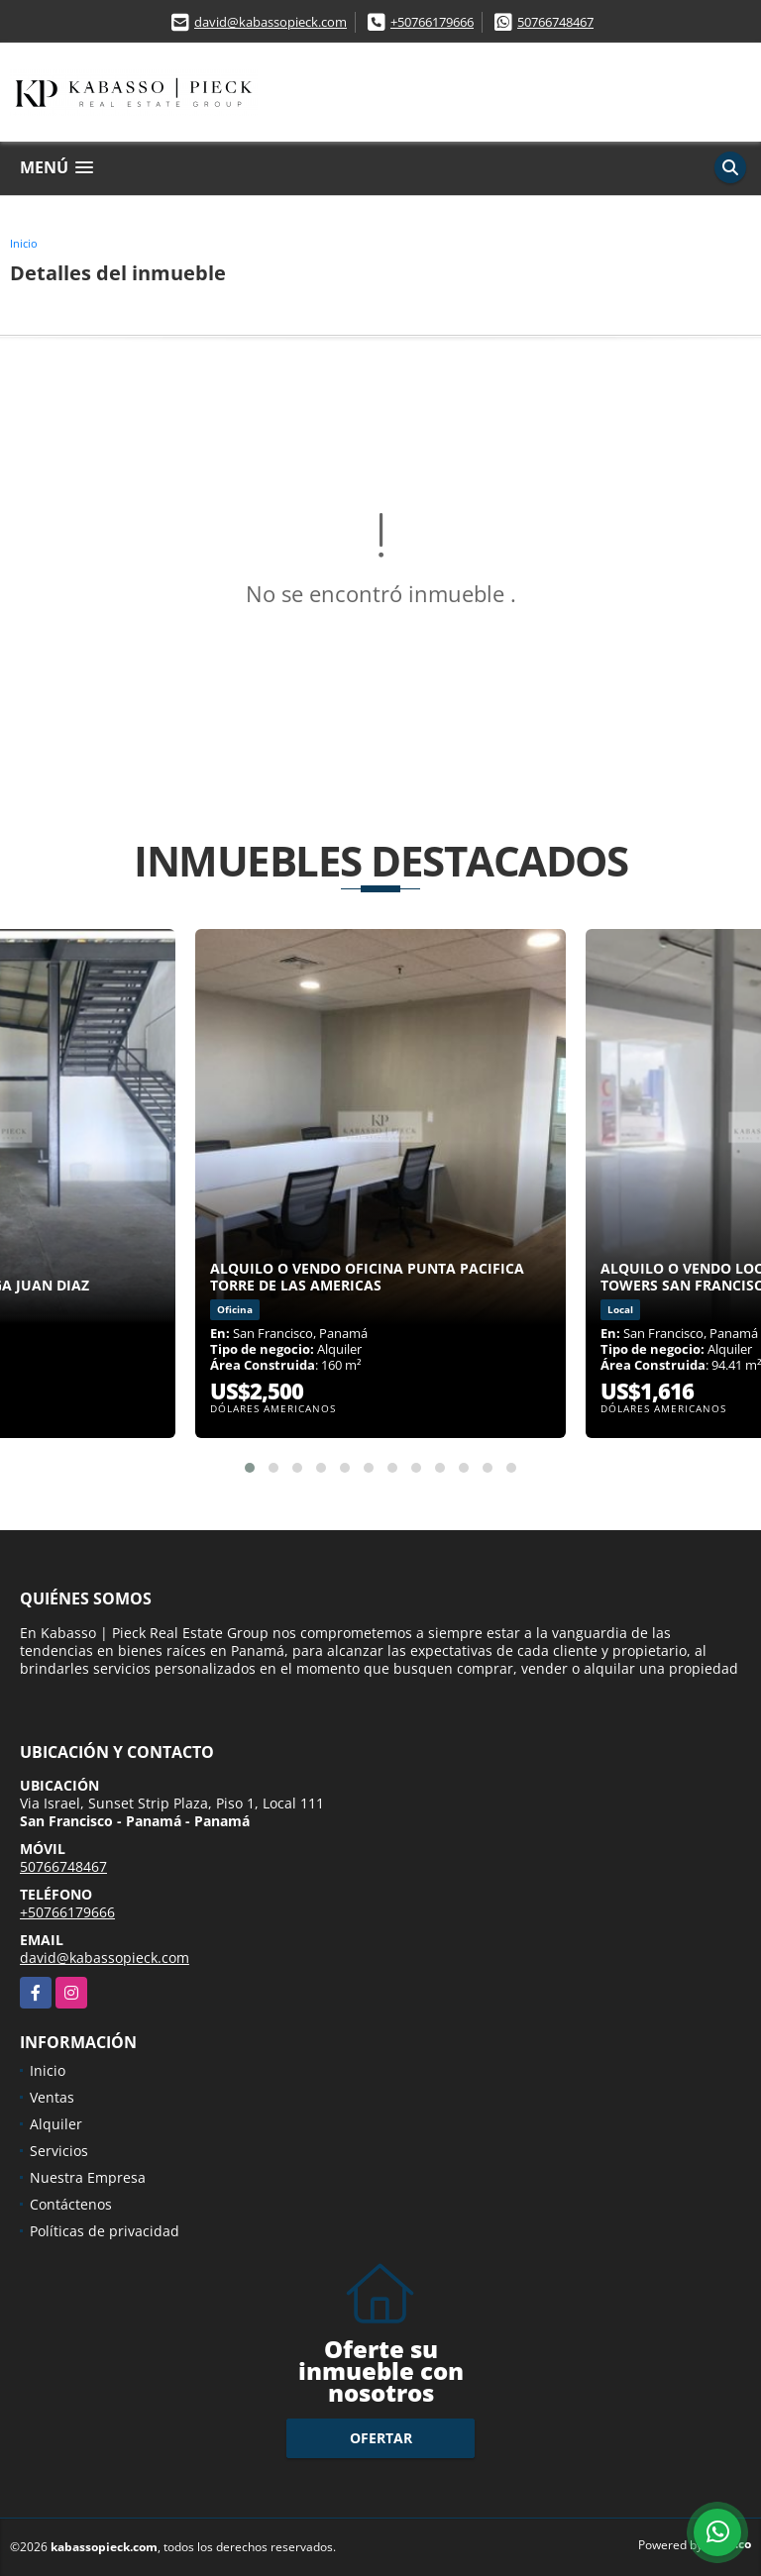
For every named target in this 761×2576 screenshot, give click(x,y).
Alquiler (56, 2123)
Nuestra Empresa (88, 2177)
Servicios (59, 2150)
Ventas (52, 2097)
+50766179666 (432, 22)
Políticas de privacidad (104, 2230)
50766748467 (555, 22)
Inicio (24, 243)
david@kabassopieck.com (270, 22)
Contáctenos (71, 2204)
